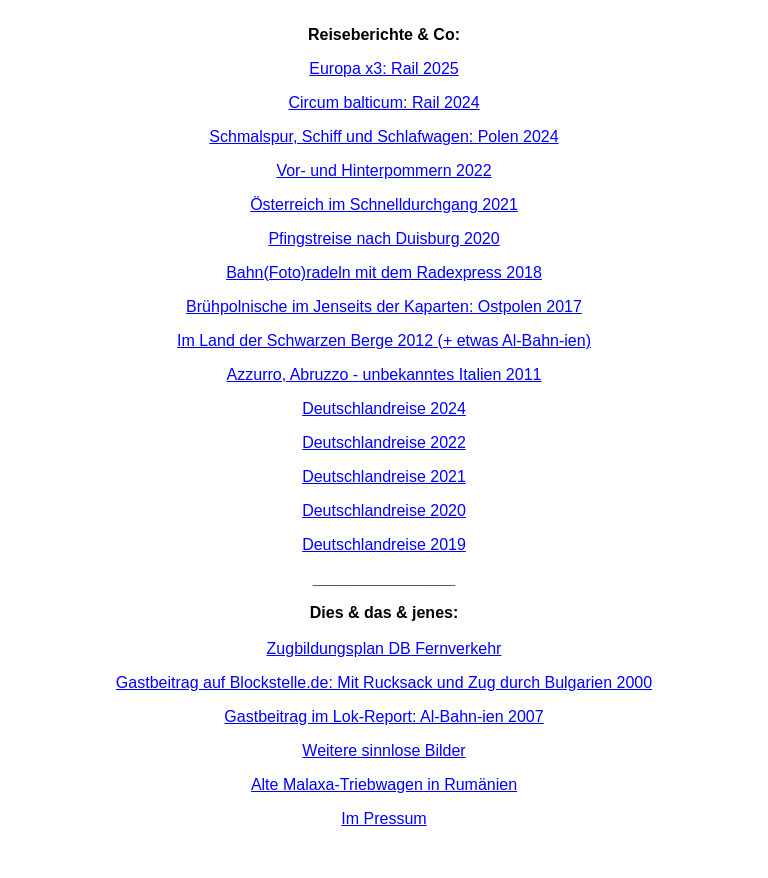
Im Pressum (383, 818)
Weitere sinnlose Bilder (383, 750)
